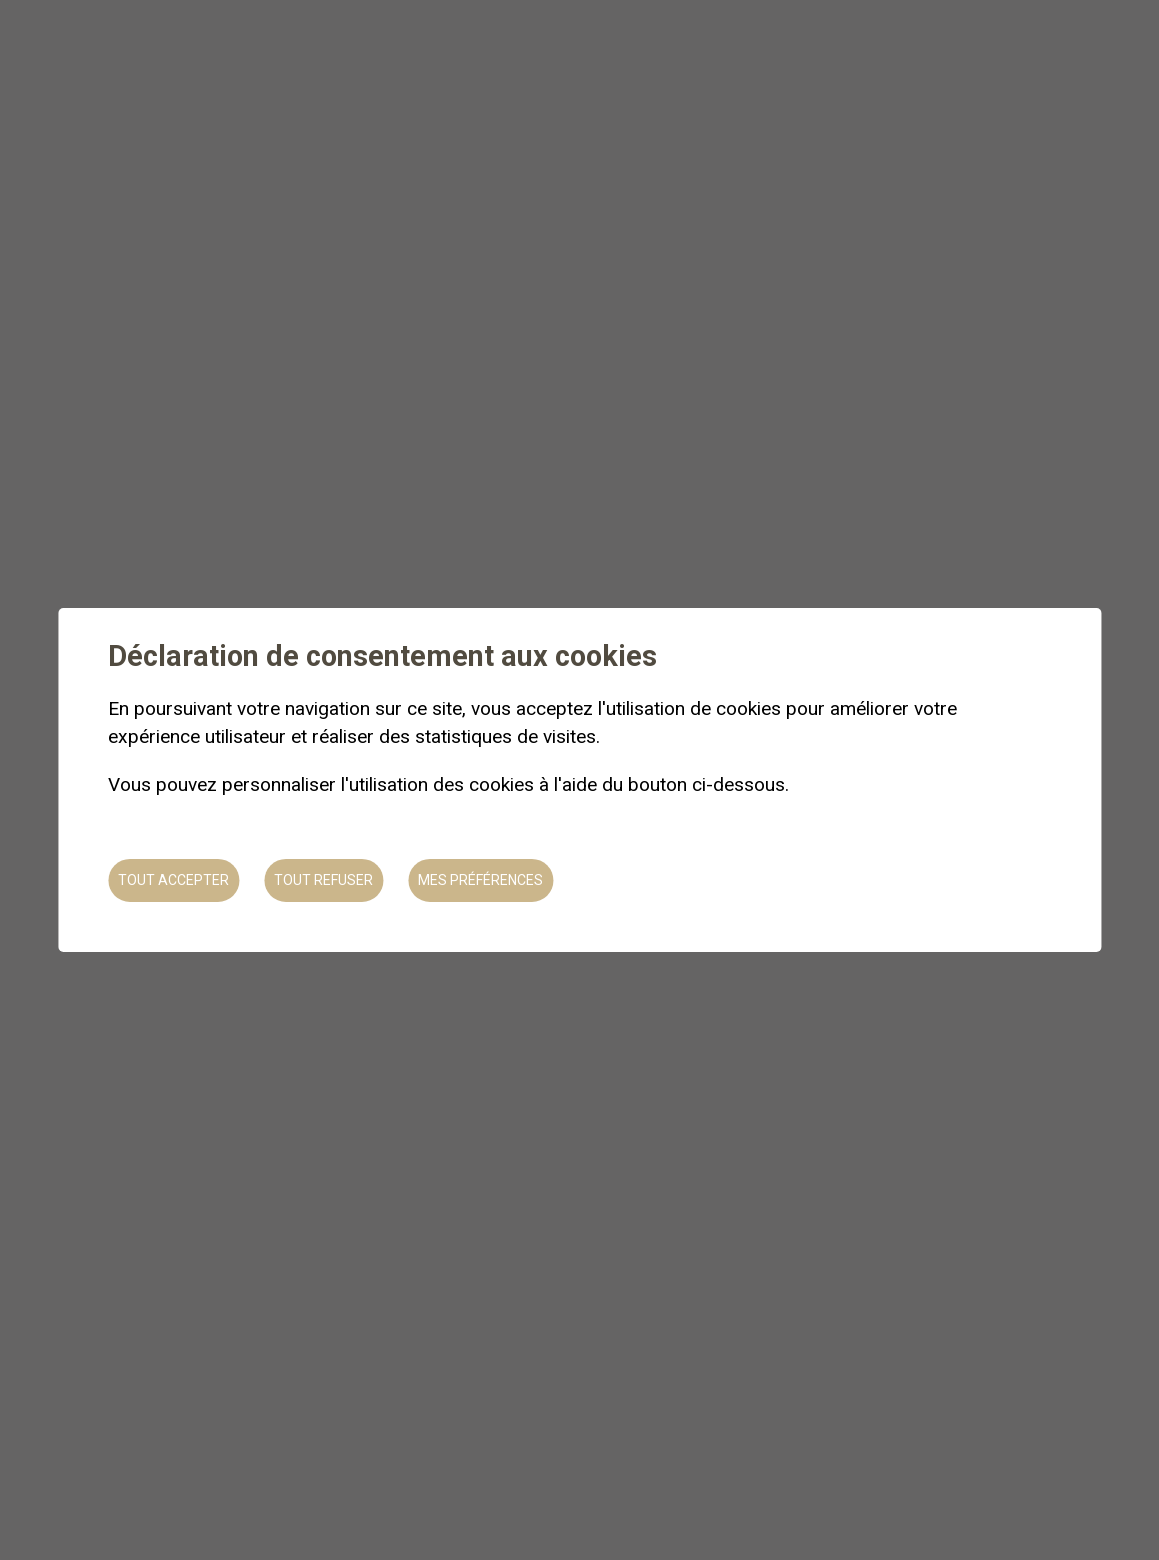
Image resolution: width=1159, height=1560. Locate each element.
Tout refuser (323, 880)
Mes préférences (480, 880)
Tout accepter (173, 880)
